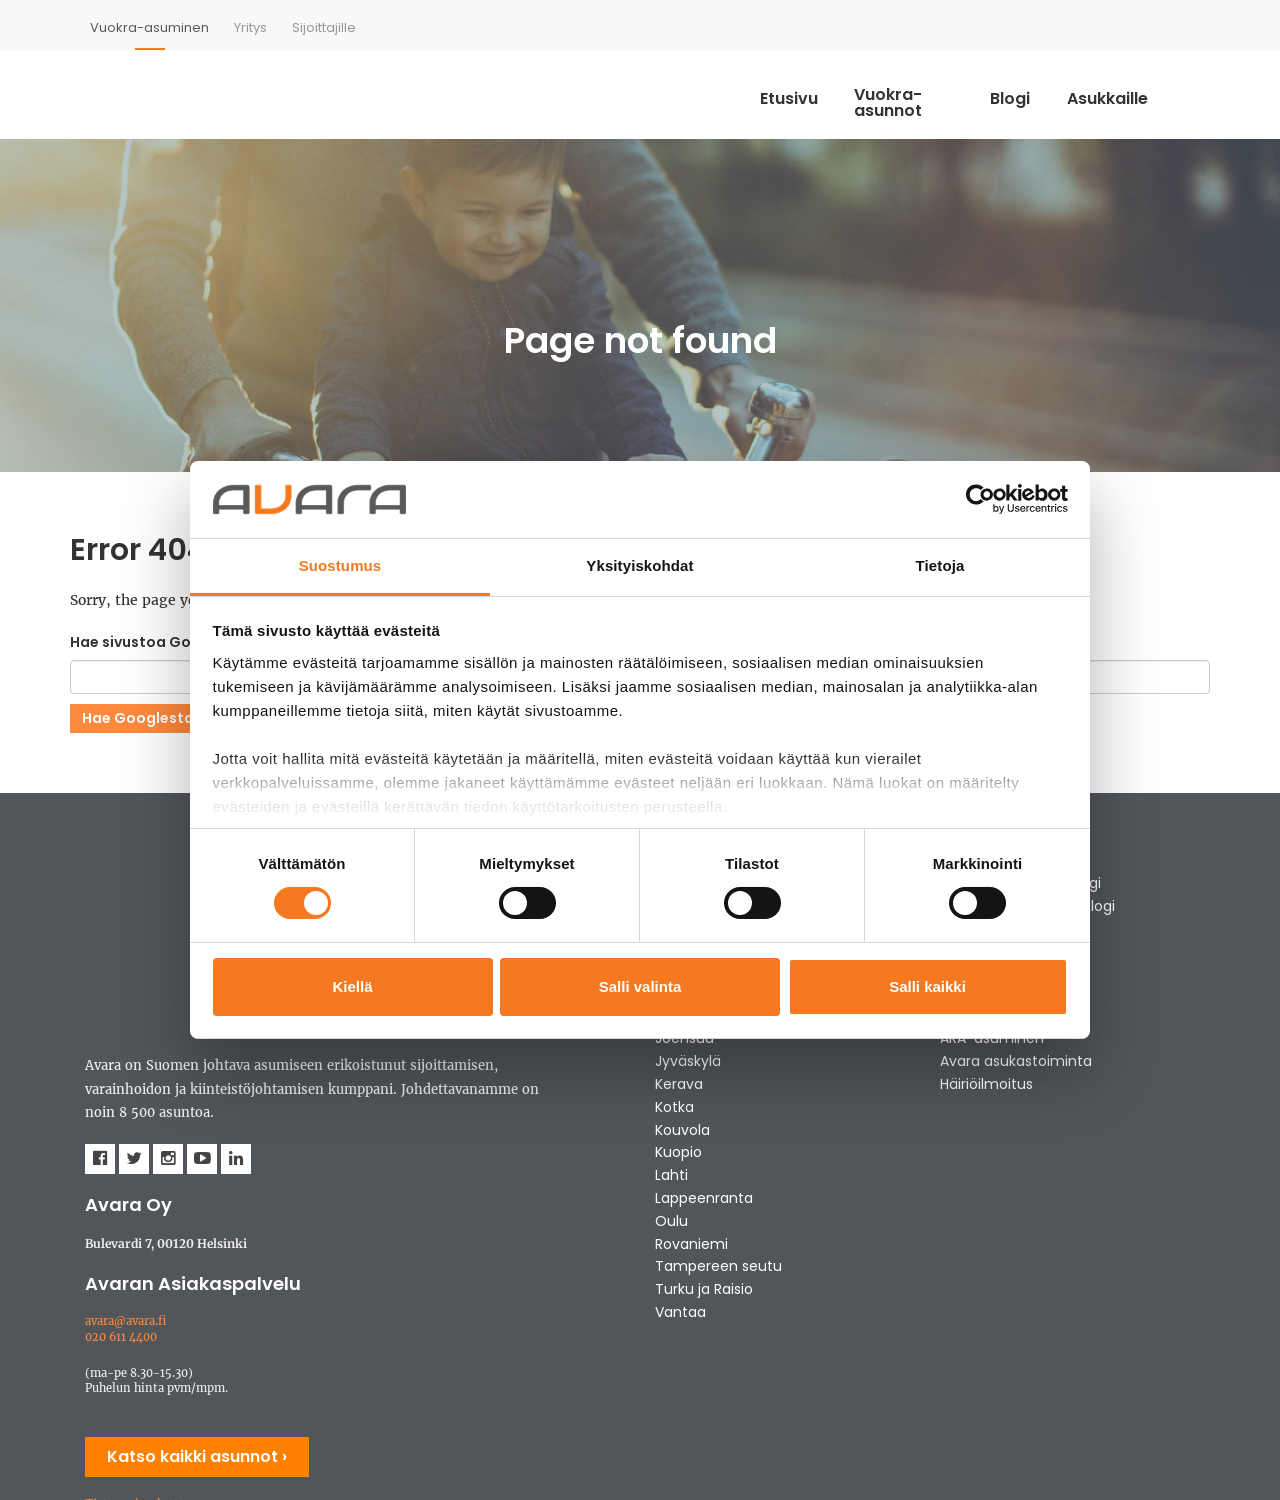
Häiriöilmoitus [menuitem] (986, 1086)
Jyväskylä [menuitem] (688, 1063)
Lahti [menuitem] (671, 1177)
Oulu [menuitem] (671, 1223)
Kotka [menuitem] (674, 1109)
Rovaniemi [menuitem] (691, 1245)
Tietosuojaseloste (135, 1344)
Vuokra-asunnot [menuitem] (921, 92)
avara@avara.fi (125, 1161)
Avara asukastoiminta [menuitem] (1016, 1063)
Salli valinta (640, 986)
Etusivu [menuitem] (784, 92)
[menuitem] (149, 27)
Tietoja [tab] (940, 565)
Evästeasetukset (130, 1375)
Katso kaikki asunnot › (197, 1296)
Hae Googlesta (138, 719)
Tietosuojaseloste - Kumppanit (173, 1359)
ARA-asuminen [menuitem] (992, 1040)
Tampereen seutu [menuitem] (718, 1268)
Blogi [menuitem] (1049, 92)
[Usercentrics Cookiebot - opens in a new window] (980, 499)
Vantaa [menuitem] (680, 1314)
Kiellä (352, 986)
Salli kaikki (927, 986)
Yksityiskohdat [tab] (639, 565)
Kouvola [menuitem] (682, 1131)
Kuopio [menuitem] (678, 1154)
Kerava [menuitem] (679, 1086)
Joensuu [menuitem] (684, 1040)
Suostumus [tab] (340, 565)
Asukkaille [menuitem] (1149, 92)
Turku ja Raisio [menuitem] (704, 1291)
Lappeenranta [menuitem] (704, 1200)
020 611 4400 (121, 1177)
